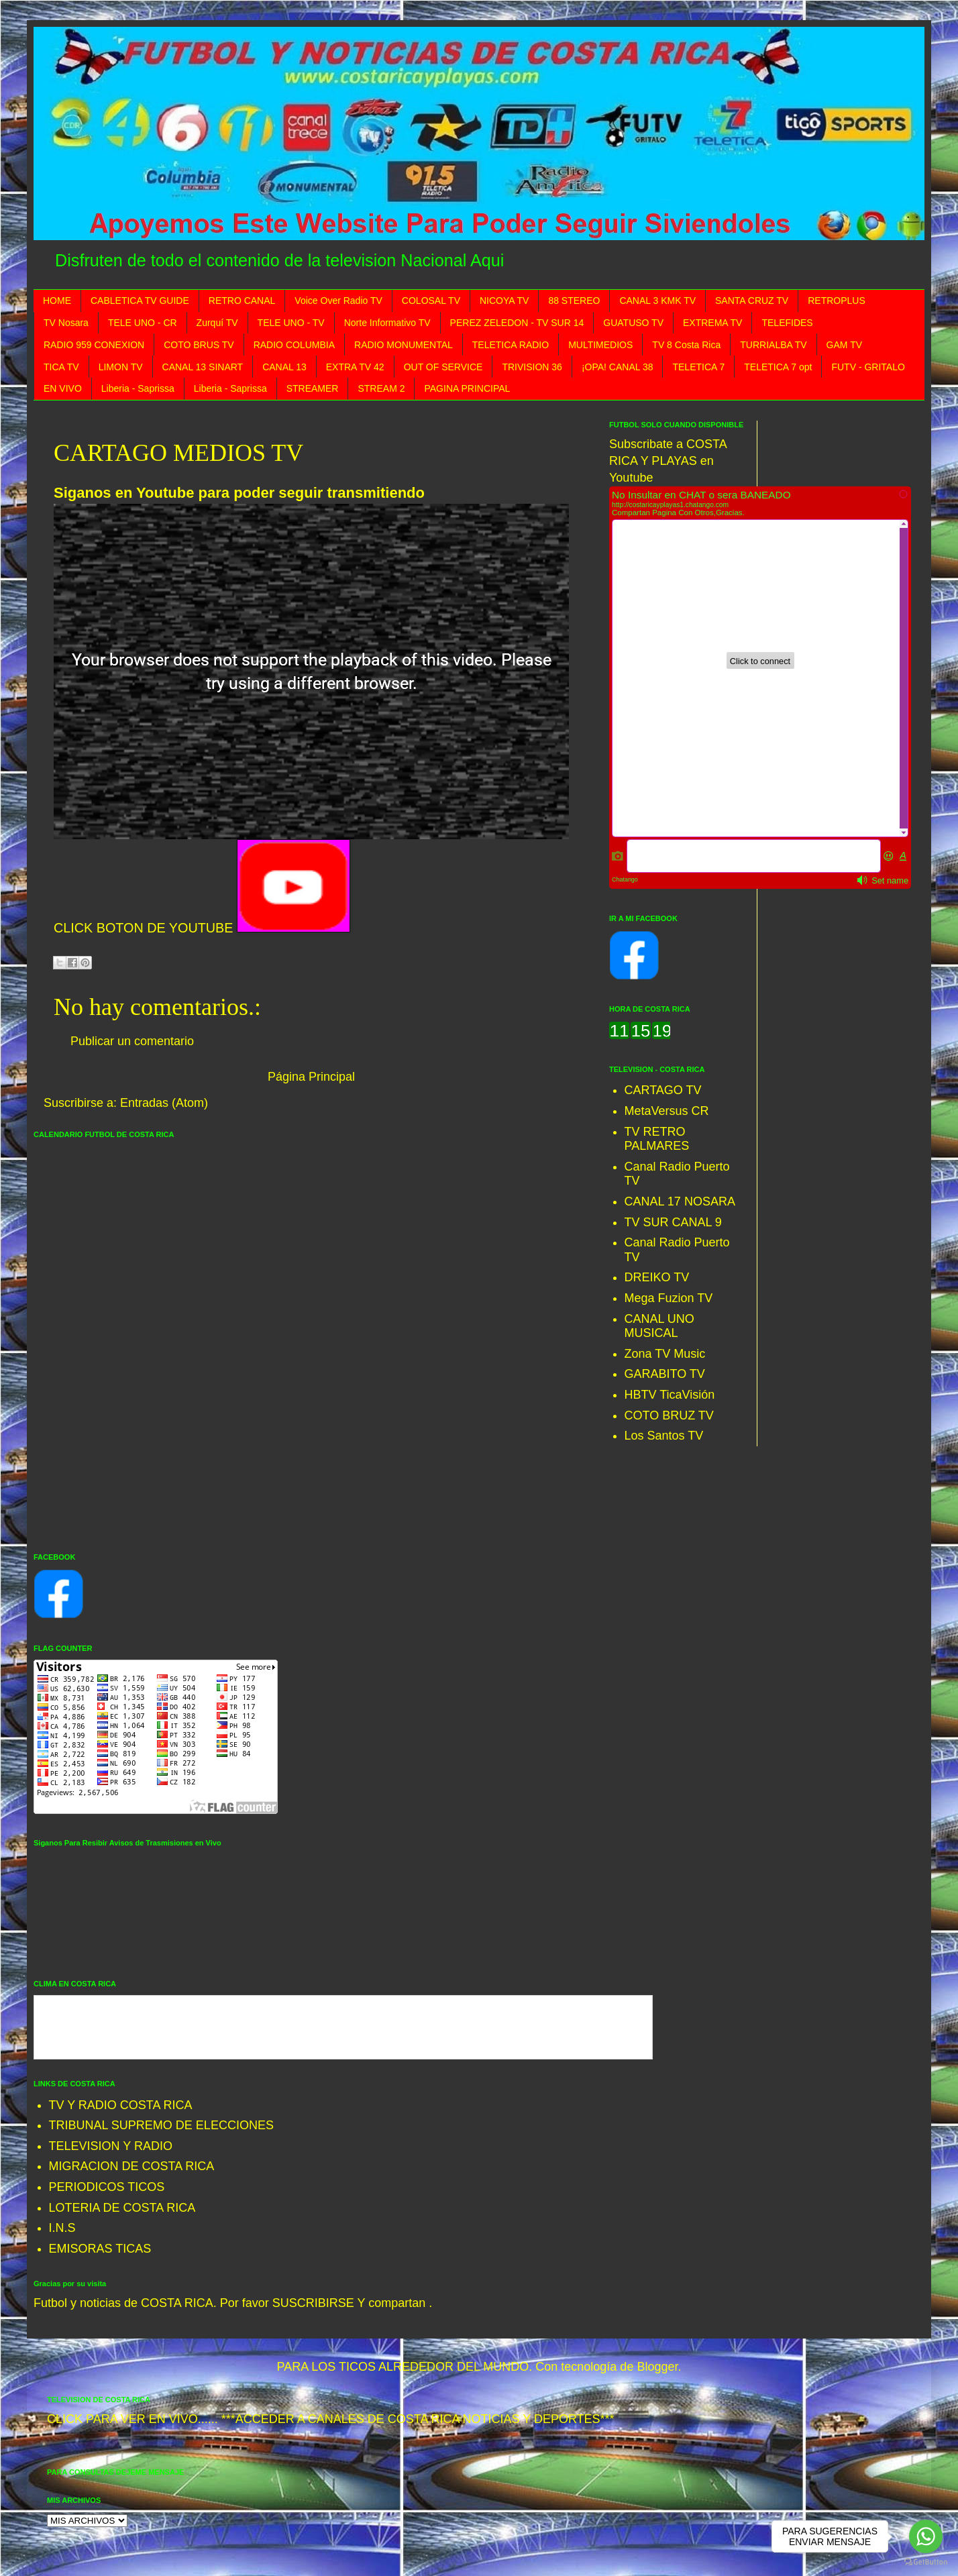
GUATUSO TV (633, 322)
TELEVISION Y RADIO (110, 2146)
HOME (57, 300)
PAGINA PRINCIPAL (467, 388)
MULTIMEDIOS (600, 344)
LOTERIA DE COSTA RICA (122, 2207)
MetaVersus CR (667, 1111)
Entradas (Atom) (164, 1103)
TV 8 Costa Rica (686, 344)
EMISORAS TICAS (100, 2248)
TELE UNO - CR (142, 322)
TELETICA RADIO (510, 344)
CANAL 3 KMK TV (657, 300)
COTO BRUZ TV (669, 1415)
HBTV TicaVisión (670, 1394)
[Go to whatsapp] (926, 2536)
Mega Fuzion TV (669, 1298)
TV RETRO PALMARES (657, 1139)
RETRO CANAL (242, 300)
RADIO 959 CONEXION (94, 344)
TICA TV (61, 367)
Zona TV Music (665, 1353)
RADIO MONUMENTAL (403, 344)
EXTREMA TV (712, 322)
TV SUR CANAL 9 (673, 1222)
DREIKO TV (657, 1277)
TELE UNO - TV (291, 322)
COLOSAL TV (431, 300)
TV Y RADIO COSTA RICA (121, 2105)
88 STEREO (574, 300)
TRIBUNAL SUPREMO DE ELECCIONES (161, 2125)
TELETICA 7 (698, 367)
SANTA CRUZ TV (751, 300)
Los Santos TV (664, 1435)
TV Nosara (66, 322)
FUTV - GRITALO (867, 367)
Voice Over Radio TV (338, 300)
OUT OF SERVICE (443, 367)
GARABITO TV (665, 1374)
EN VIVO (63, 388)
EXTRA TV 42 (355, 367)
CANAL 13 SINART (203, 367)
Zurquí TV (217, 322)
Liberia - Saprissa (137, 388)
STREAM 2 (381, 388)
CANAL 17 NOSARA (680, 1201)
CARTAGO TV (663, 1090)
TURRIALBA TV (773, 344)
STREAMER (312, 388)
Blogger (657, 2366)
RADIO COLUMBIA (294, 344)
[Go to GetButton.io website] (925, 2562)
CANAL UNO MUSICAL (659, 1326)
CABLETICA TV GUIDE (140, 300)
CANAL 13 (284, 367)
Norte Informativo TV (387, 322)
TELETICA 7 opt (778, 367)
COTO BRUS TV (199, 344)
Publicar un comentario (132, 1041)
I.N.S (62, 2228)
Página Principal (311, 1076)
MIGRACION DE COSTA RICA (132, 2166)
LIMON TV (121, 367)
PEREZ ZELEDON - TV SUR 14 (517, 322)
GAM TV (844, 344)
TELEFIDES (786, 322)
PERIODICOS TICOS (107, 2187)
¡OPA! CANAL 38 (617, 367)
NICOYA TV (504, 300)
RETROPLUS (836, 300)
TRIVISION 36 (532, 367)
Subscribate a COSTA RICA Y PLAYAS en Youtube (668, 460)
